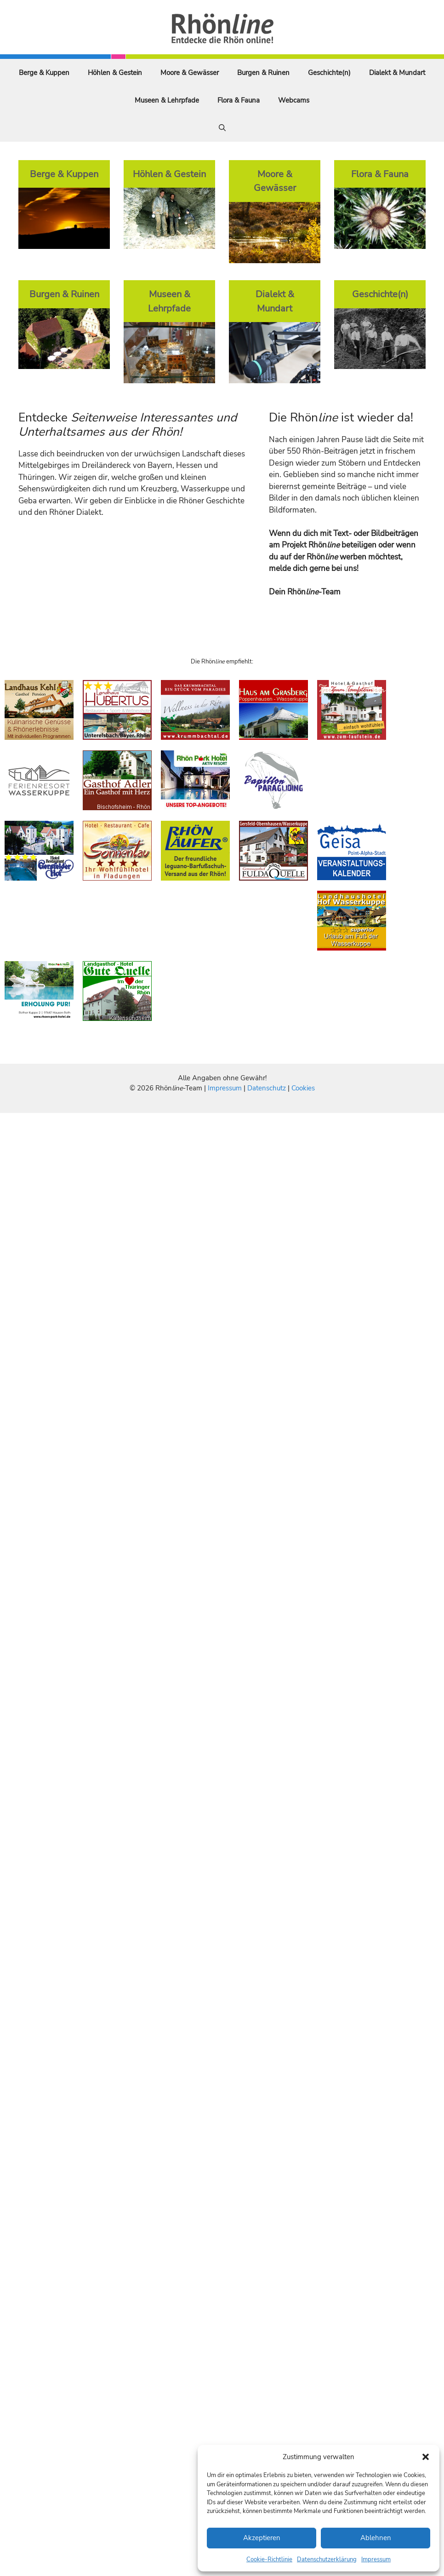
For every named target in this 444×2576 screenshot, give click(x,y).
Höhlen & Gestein (115, 72)
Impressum (376, 2559)
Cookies (303, 1088)
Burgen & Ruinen (263, 72)
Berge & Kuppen (44, 72)
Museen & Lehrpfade (167, 100)
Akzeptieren (261, 2537)
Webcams (293, 100)
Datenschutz (266, 1088)
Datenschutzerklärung (327, 2559)
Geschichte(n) (329, 72)
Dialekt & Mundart (397, 72)
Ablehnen (375, 2537)
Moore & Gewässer (189, 72)
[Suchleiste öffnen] (222, 128)
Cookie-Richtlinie (269, 2559)
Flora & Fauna (238, 100)
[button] (425, 2456)
